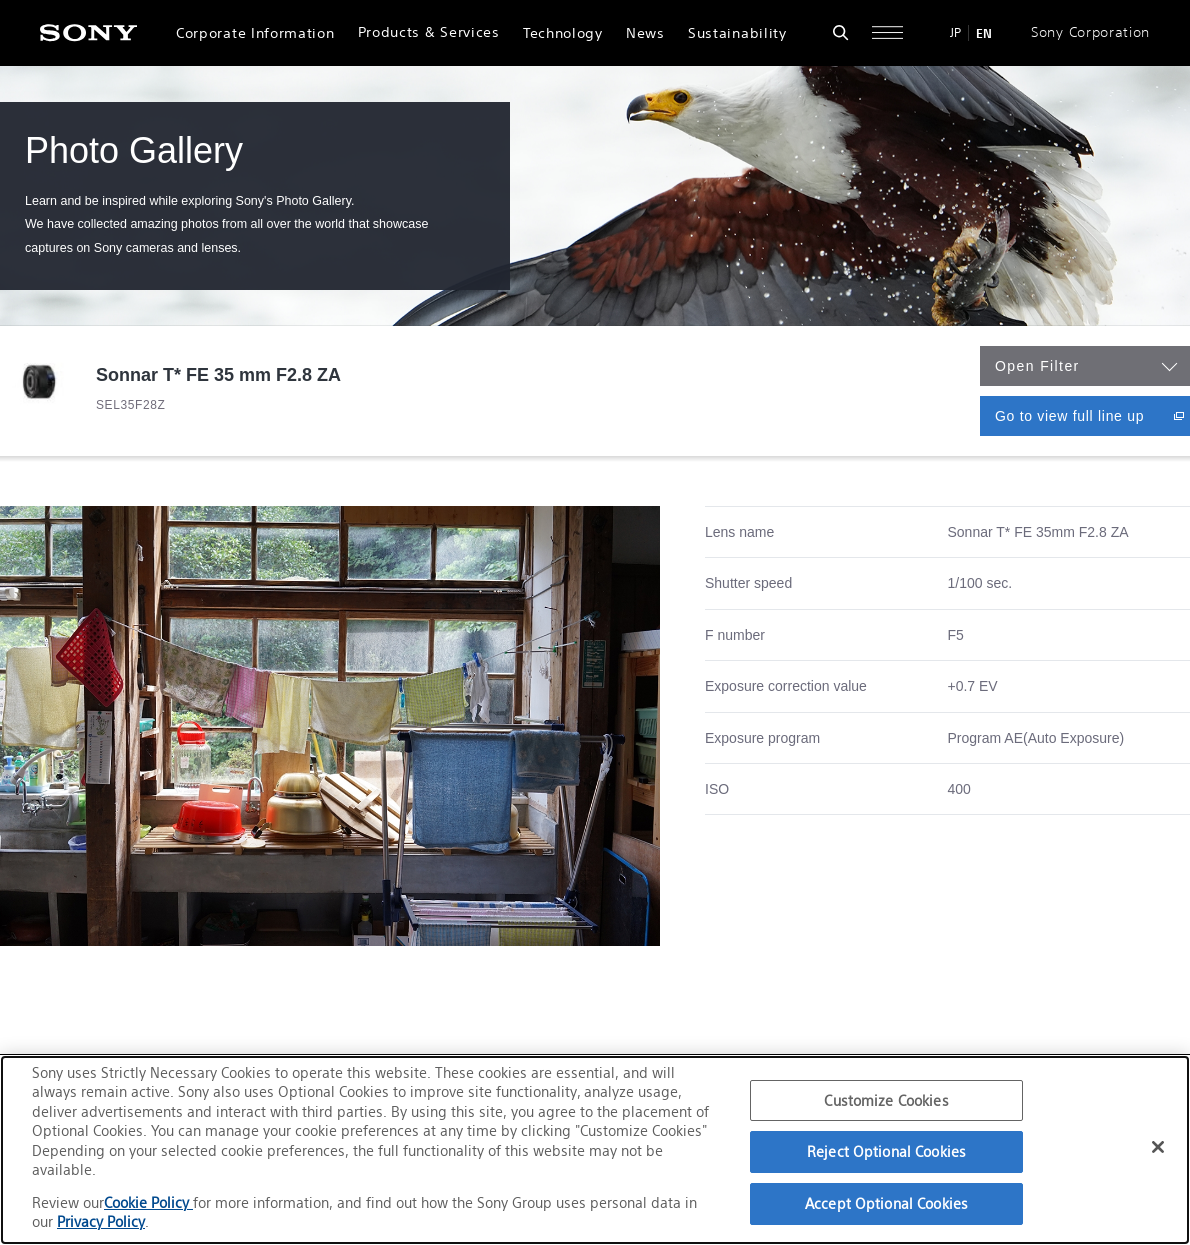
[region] (595, 1150)
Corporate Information (255, 33)
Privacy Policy (101, 1221)
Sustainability (737, 33)
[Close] (1158, 1147)
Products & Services (429, 32)
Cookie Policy (148, 1202)
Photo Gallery (134, 150)
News (645, 33)
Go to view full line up (1092, 415)
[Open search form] (840, 32)
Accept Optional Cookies (886, 1203)
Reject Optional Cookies (886, 1151)
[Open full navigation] (887, 32)
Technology (563, 33)
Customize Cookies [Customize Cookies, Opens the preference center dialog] (886, 1100)
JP (955, 32)
